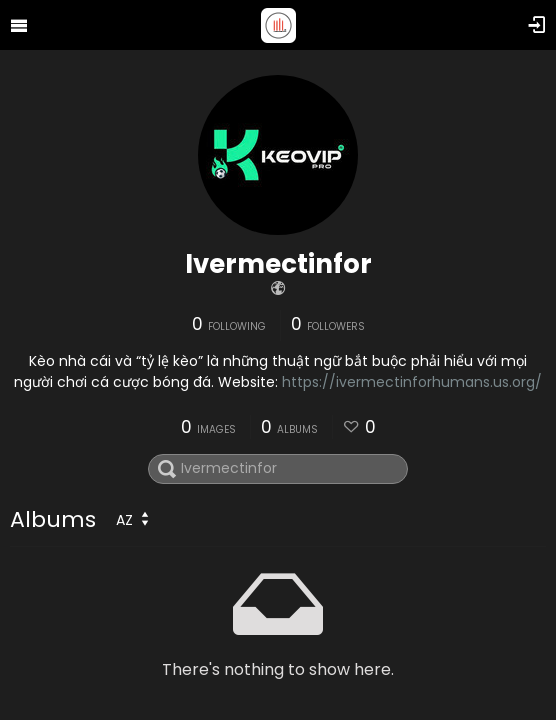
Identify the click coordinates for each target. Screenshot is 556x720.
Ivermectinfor (278, 264)
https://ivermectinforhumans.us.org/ (412, 382)
